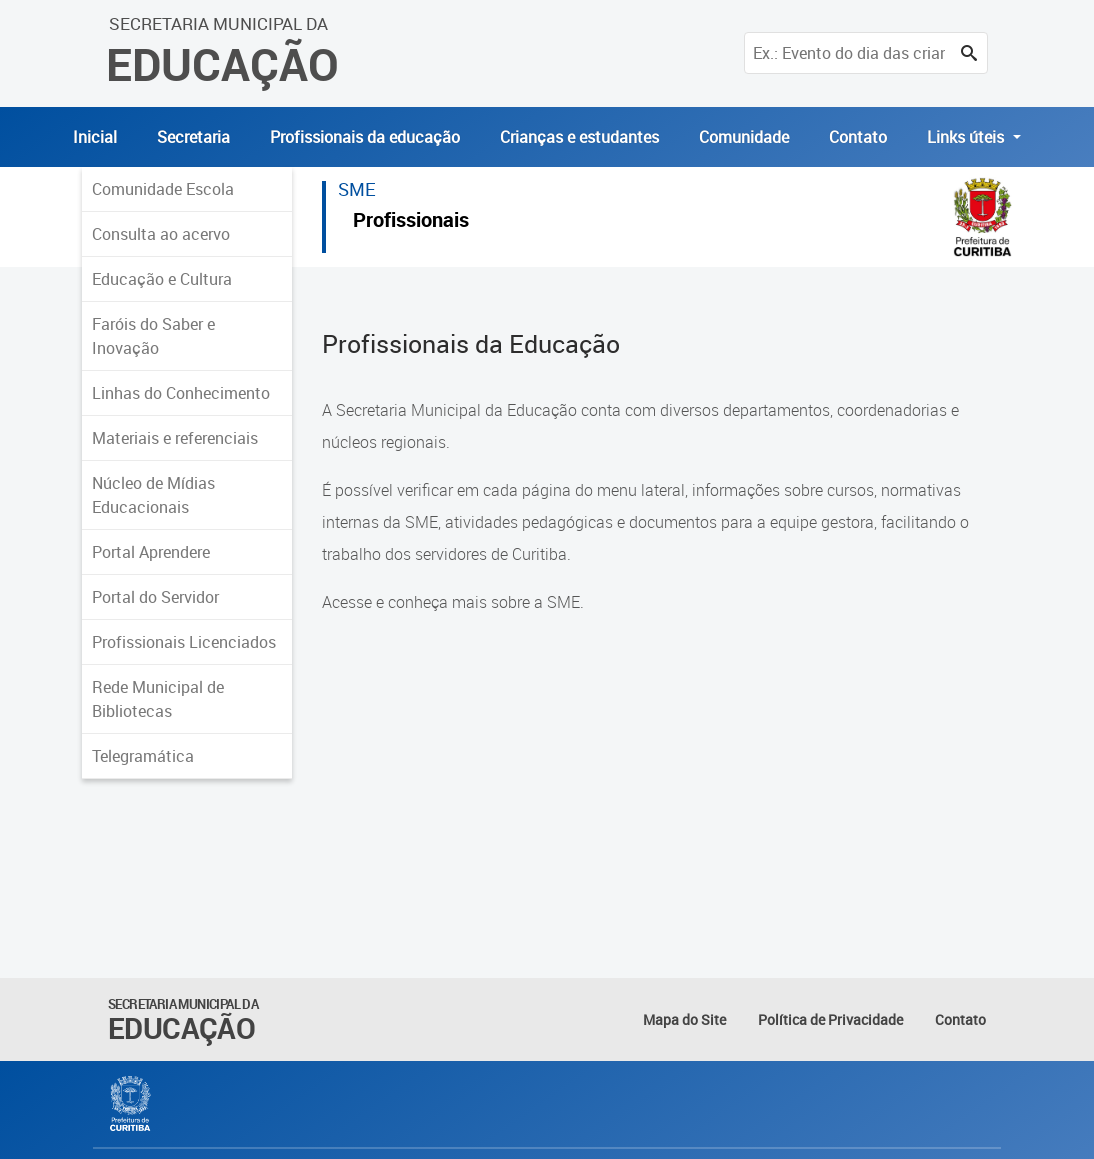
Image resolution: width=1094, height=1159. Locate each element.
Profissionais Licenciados (184, 642)
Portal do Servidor (155, 597)
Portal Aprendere (151, 552)
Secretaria (193, 137)
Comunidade (744, 137)
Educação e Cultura (162, 279)
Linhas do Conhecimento (181, 393)
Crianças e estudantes (579, 137)
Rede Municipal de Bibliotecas (158, 699)
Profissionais (411, 222)
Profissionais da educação (365, 137)
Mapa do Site (684, 1019)
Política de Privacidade (830, 1019)
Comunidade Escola (163, 189)
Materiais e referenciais (175, 438)
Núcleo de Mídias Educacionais (153, 495)
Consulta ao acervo (161, 234)
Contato (858, 137)
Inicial (95, 137)
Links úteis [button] (967, 137)
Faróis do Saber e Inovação (153, 336)
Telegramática (143, 756)
